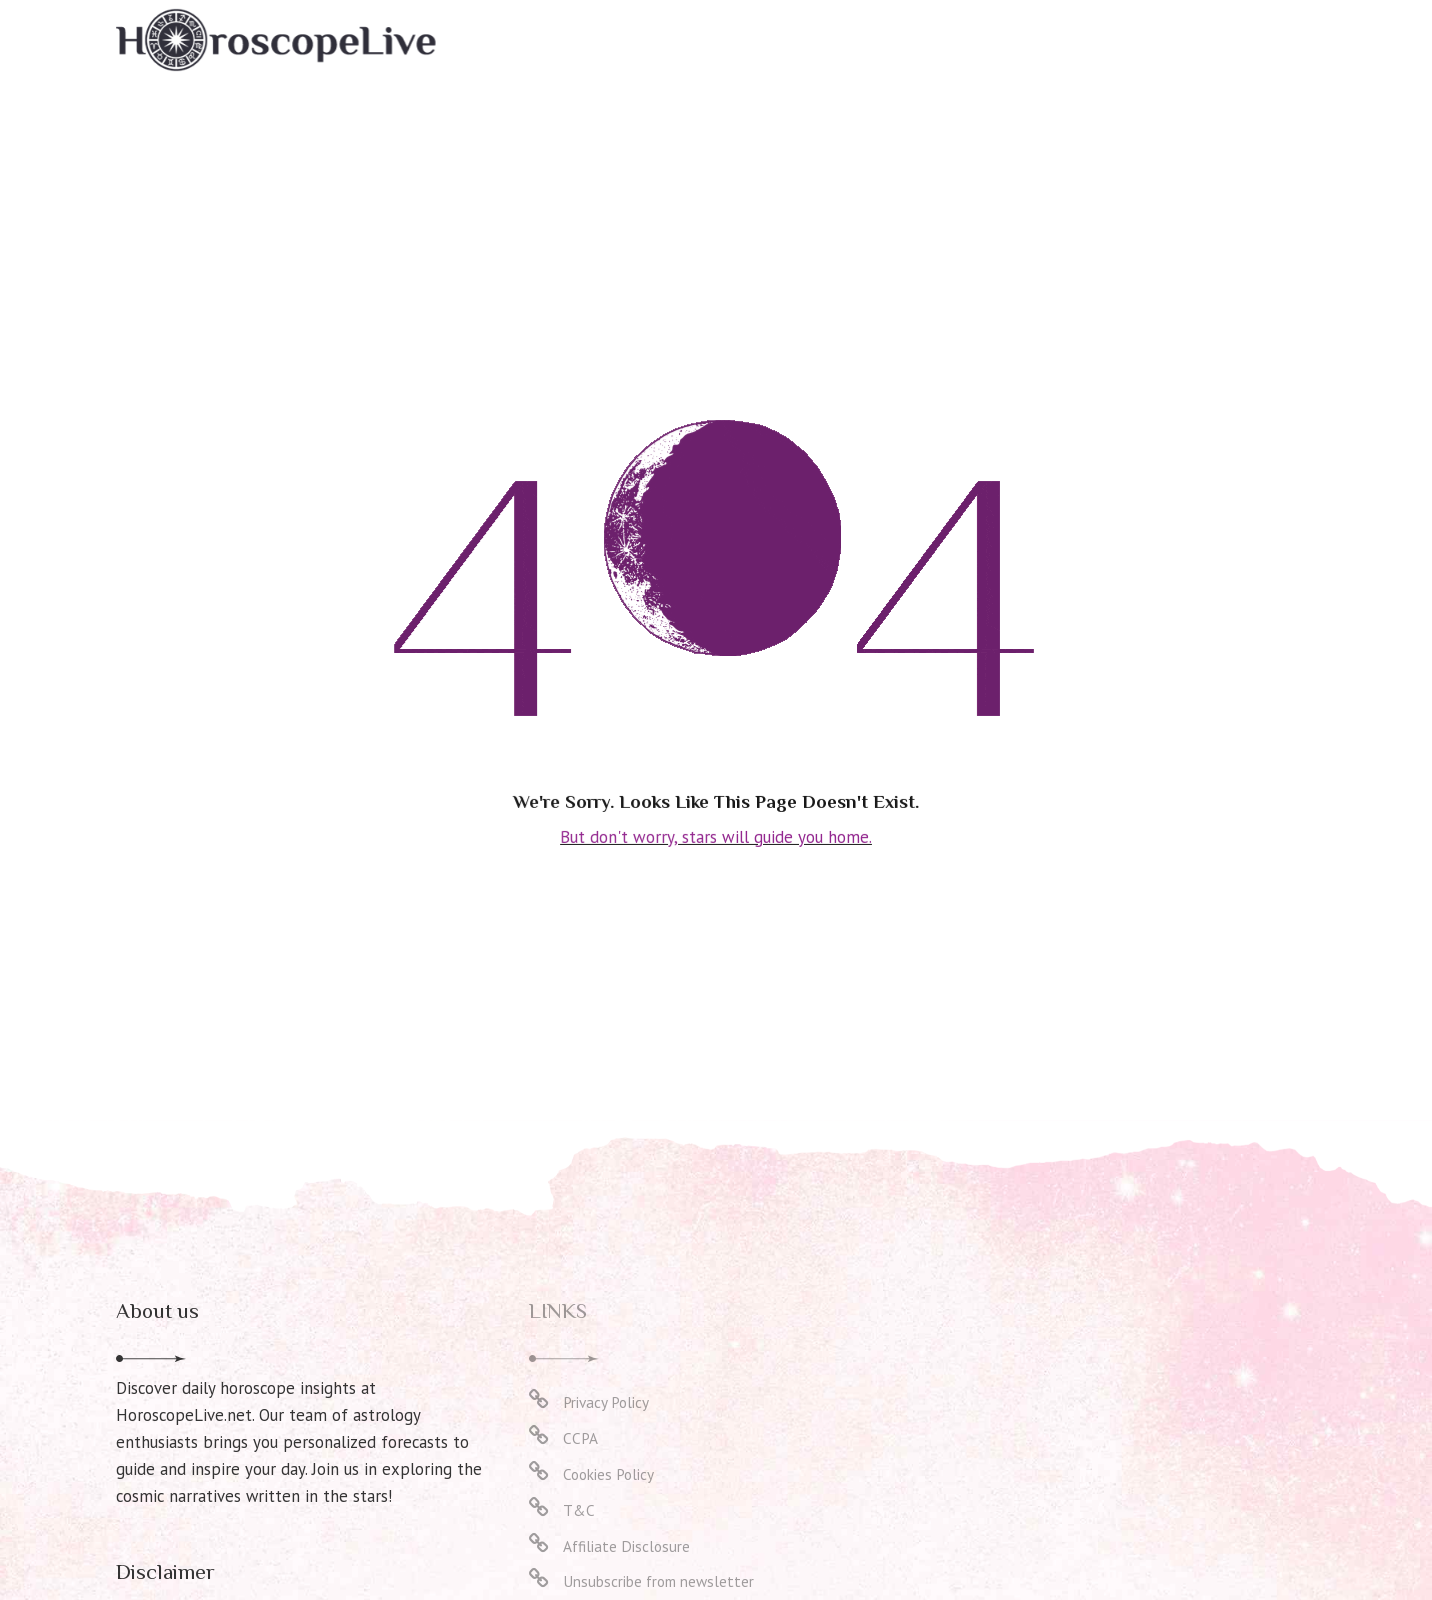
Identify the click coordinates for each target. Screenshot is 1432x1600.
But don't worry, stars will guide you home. (716, 836)
